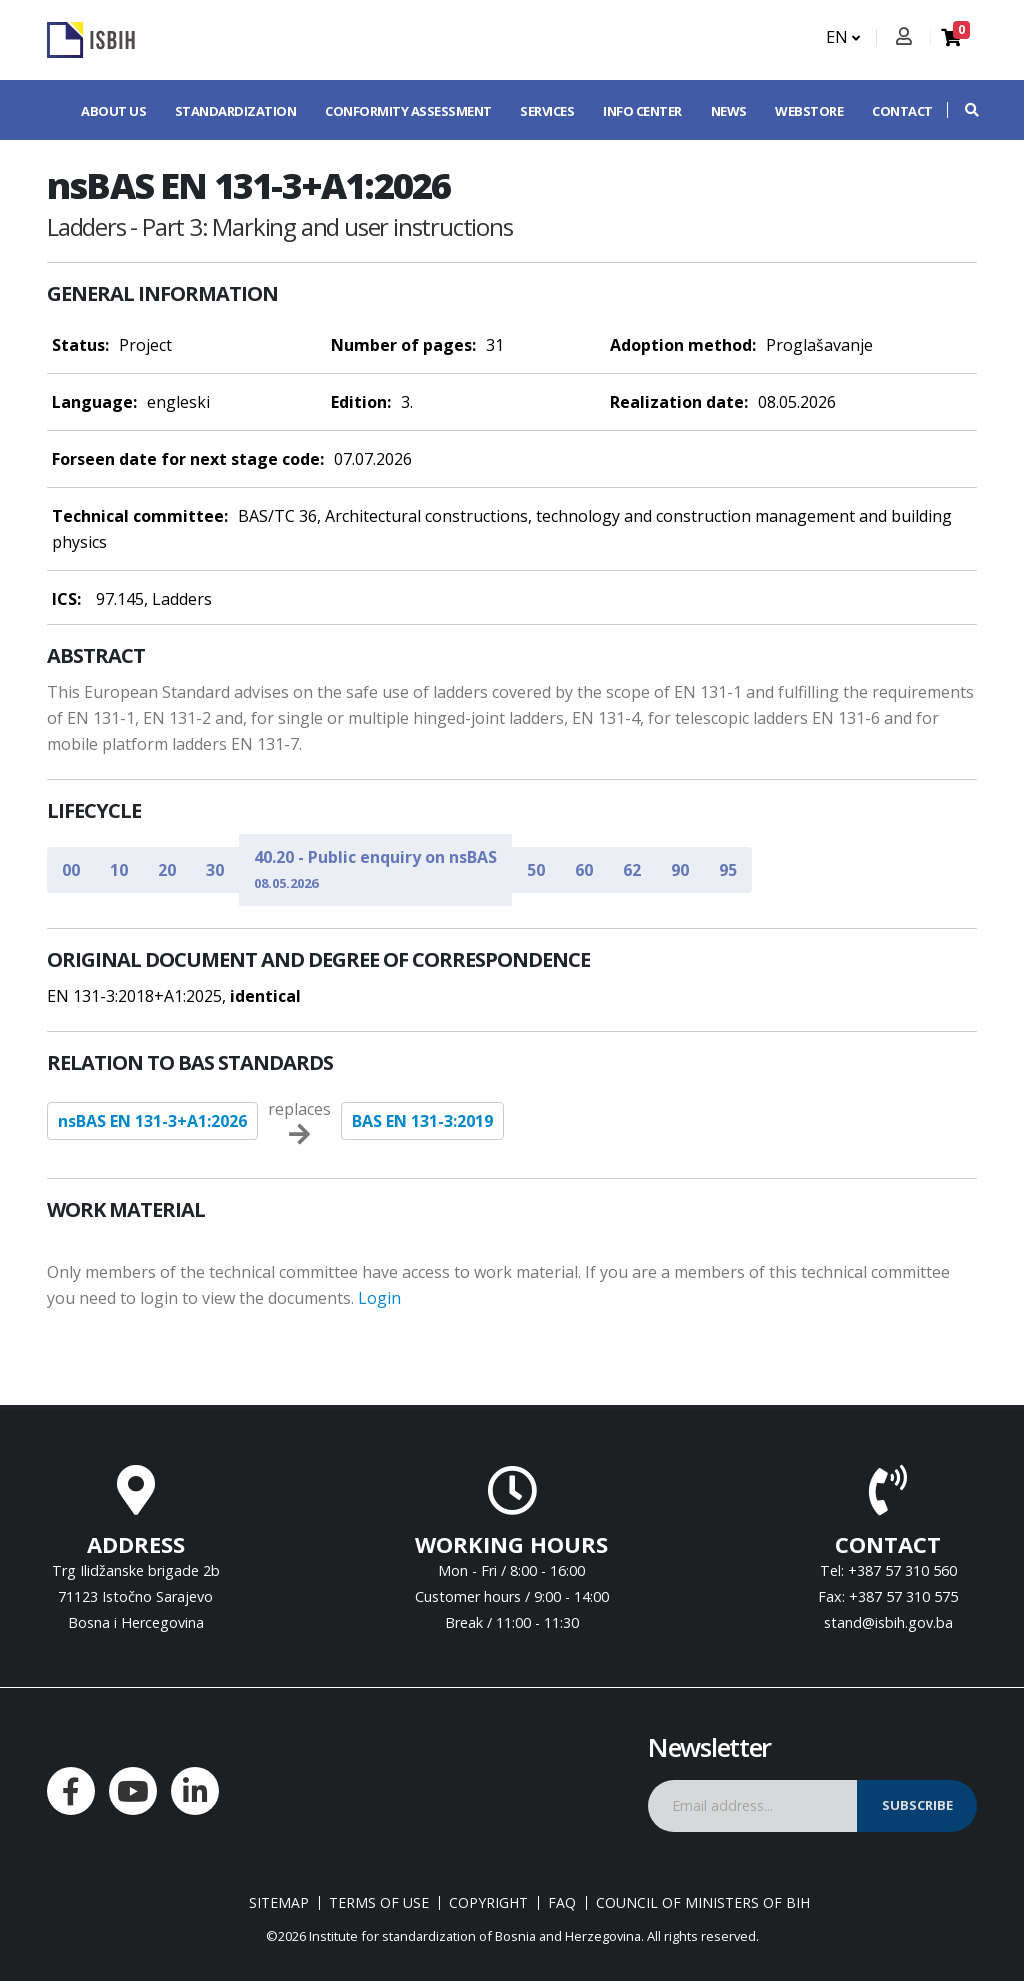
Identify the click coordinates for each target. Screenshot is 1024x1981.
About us (113, 111)
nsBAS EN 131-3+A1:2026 (152, 1121)
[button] (962, 110)
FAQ (562, 1903)
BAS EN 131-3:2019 (422, 1121)
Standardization (236, 111)
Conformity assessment (408, 111)
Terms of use (379, 1903)
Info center (642, 111)
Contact (902, 111)
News (729, 111)
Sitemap (279, 1903)
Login (379, 1298)
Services (547, 111)
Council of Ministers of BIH (703, 1903)
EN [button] (843, 37)
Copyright (488, 1903)
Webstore (809, 111)
